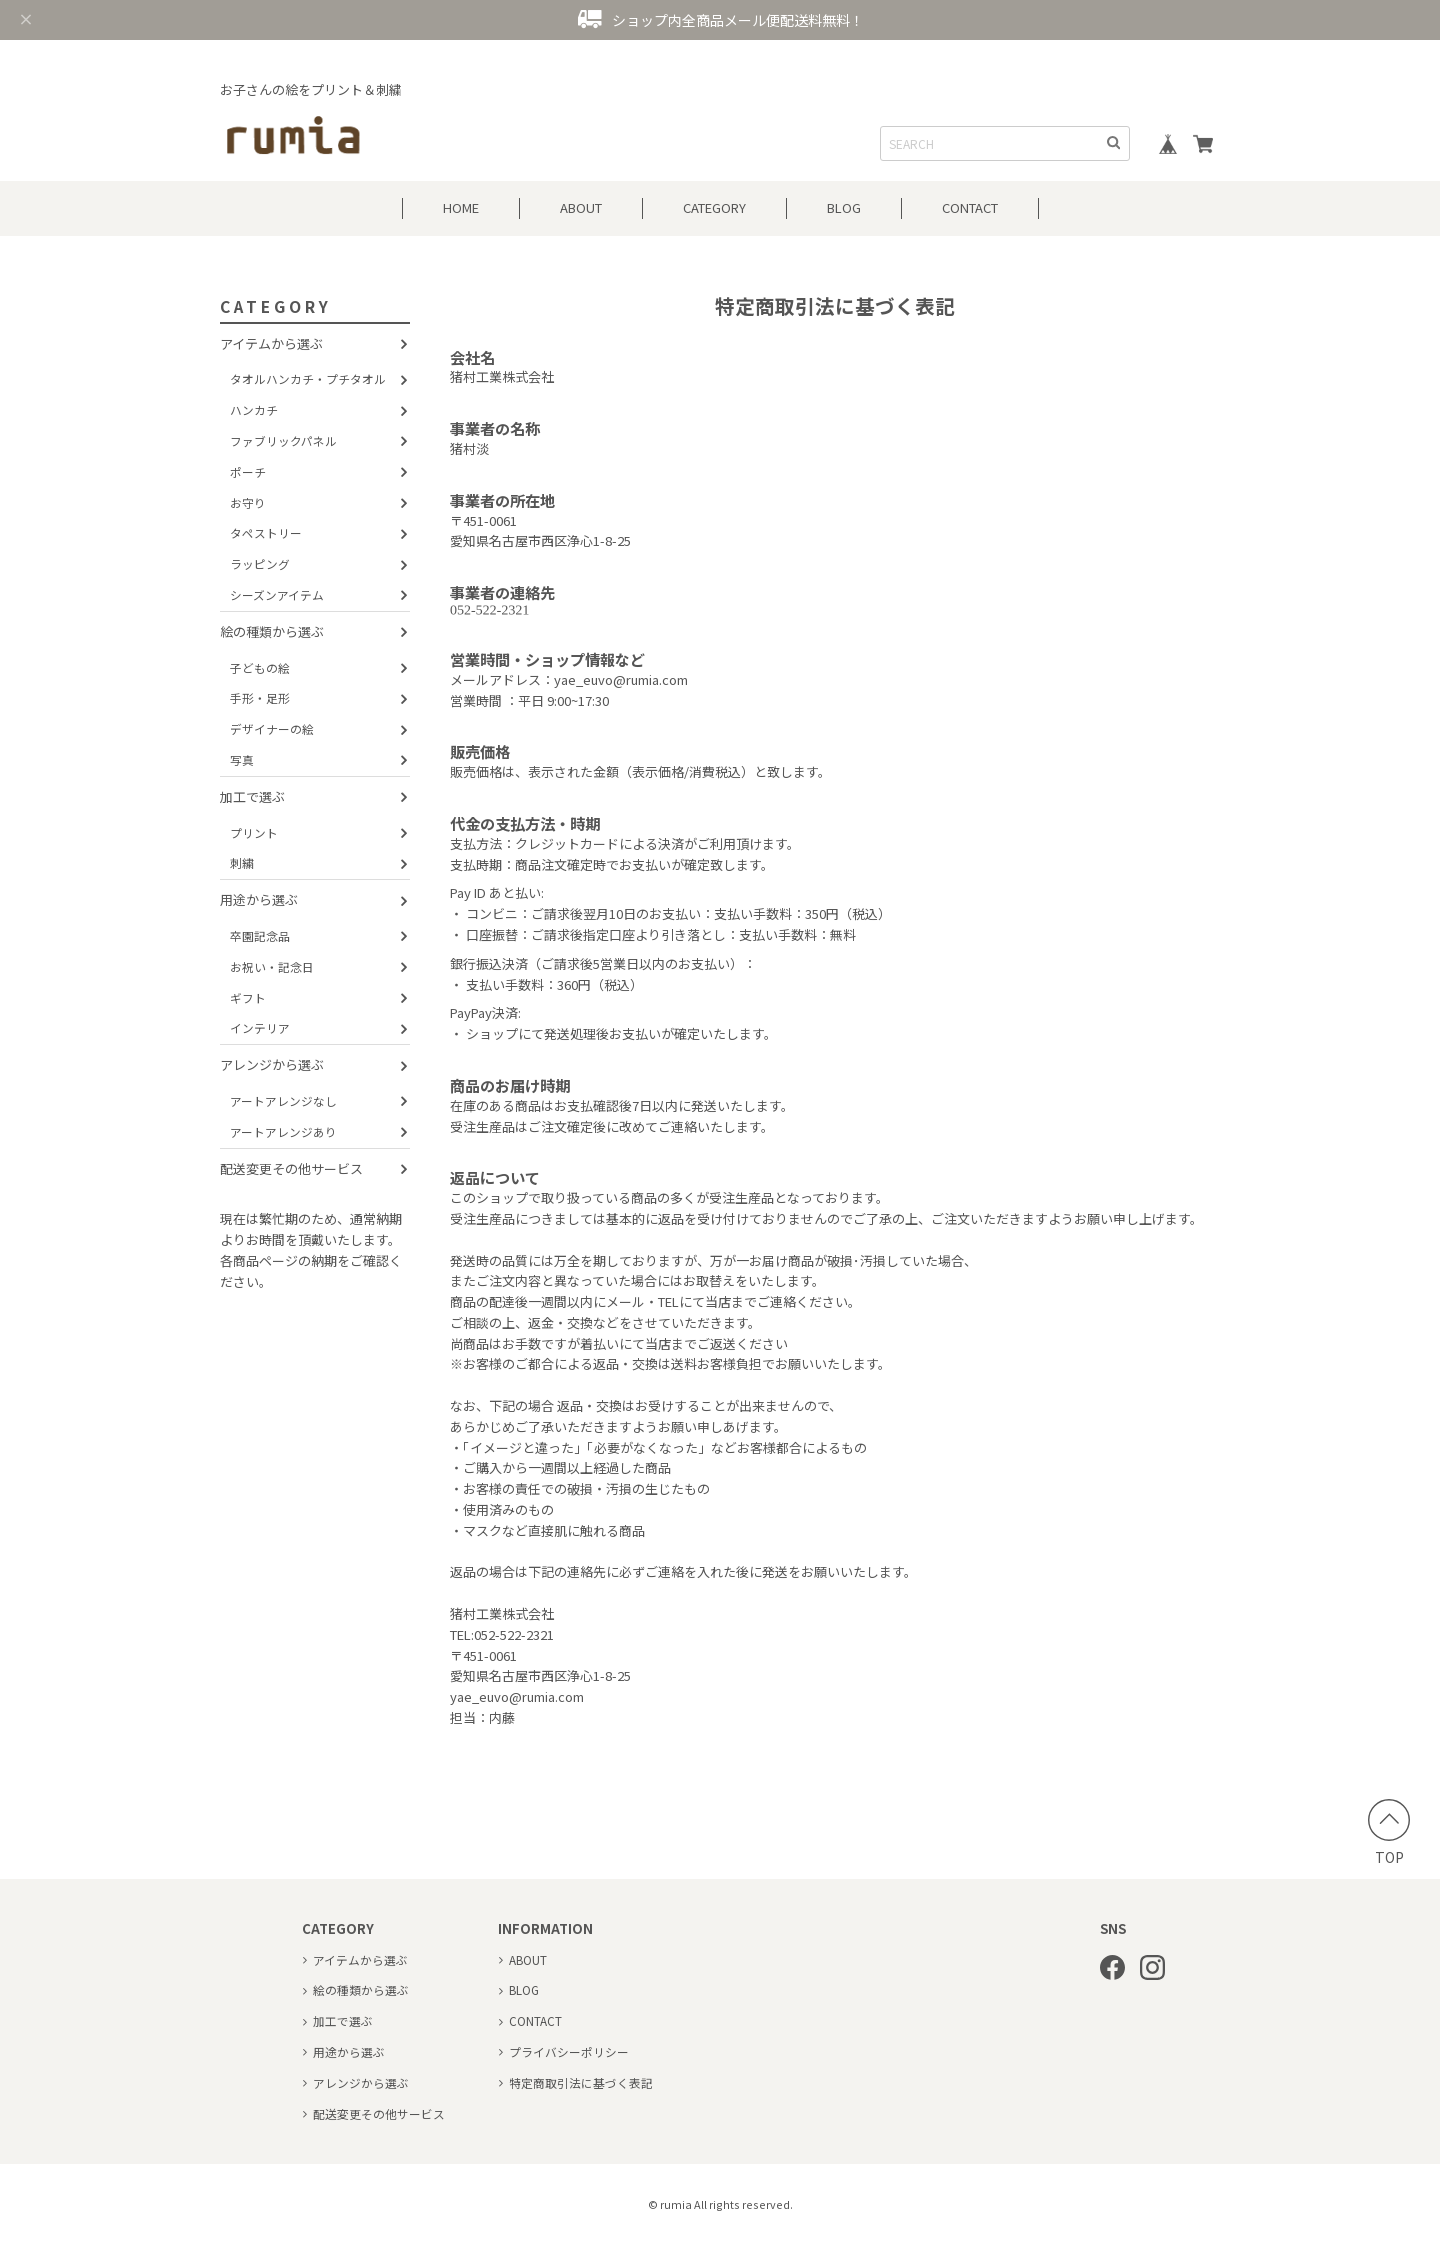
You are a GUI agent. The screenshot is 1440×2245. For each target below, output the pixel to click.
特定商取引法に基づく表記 (581, 2082)
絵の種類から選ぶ (272, 631)
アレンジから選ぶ (272, 1064)
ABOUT (581, 207)
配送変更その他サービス (291, 1168)
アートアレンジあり (283, 1131)
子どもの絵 (260, 667)
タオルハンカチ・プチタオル (308, 378)
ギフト (248, 997)
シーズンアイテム (277, 594)
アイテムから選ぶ (271, 343)
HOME (461, 207)
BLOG (844, 207)
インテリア (260, 1027)
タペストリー (266, 532)
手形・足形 (260, 697)
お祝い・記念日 (272, 966)
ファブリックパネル (283, 440)
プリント (254, 832)
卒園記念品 (260, 935)
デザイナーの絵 (272, 728)
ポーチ (248, 471)
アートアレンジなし (283, 1100)
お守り (248, 502)
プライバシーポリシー (569, 2051)
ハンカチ (254, 409)
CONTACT (970, 207)
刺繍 (242, 862)
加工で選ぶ (252, 796)
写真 (242, 759)
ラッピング (260, 563)
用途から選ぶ (259, 899)
